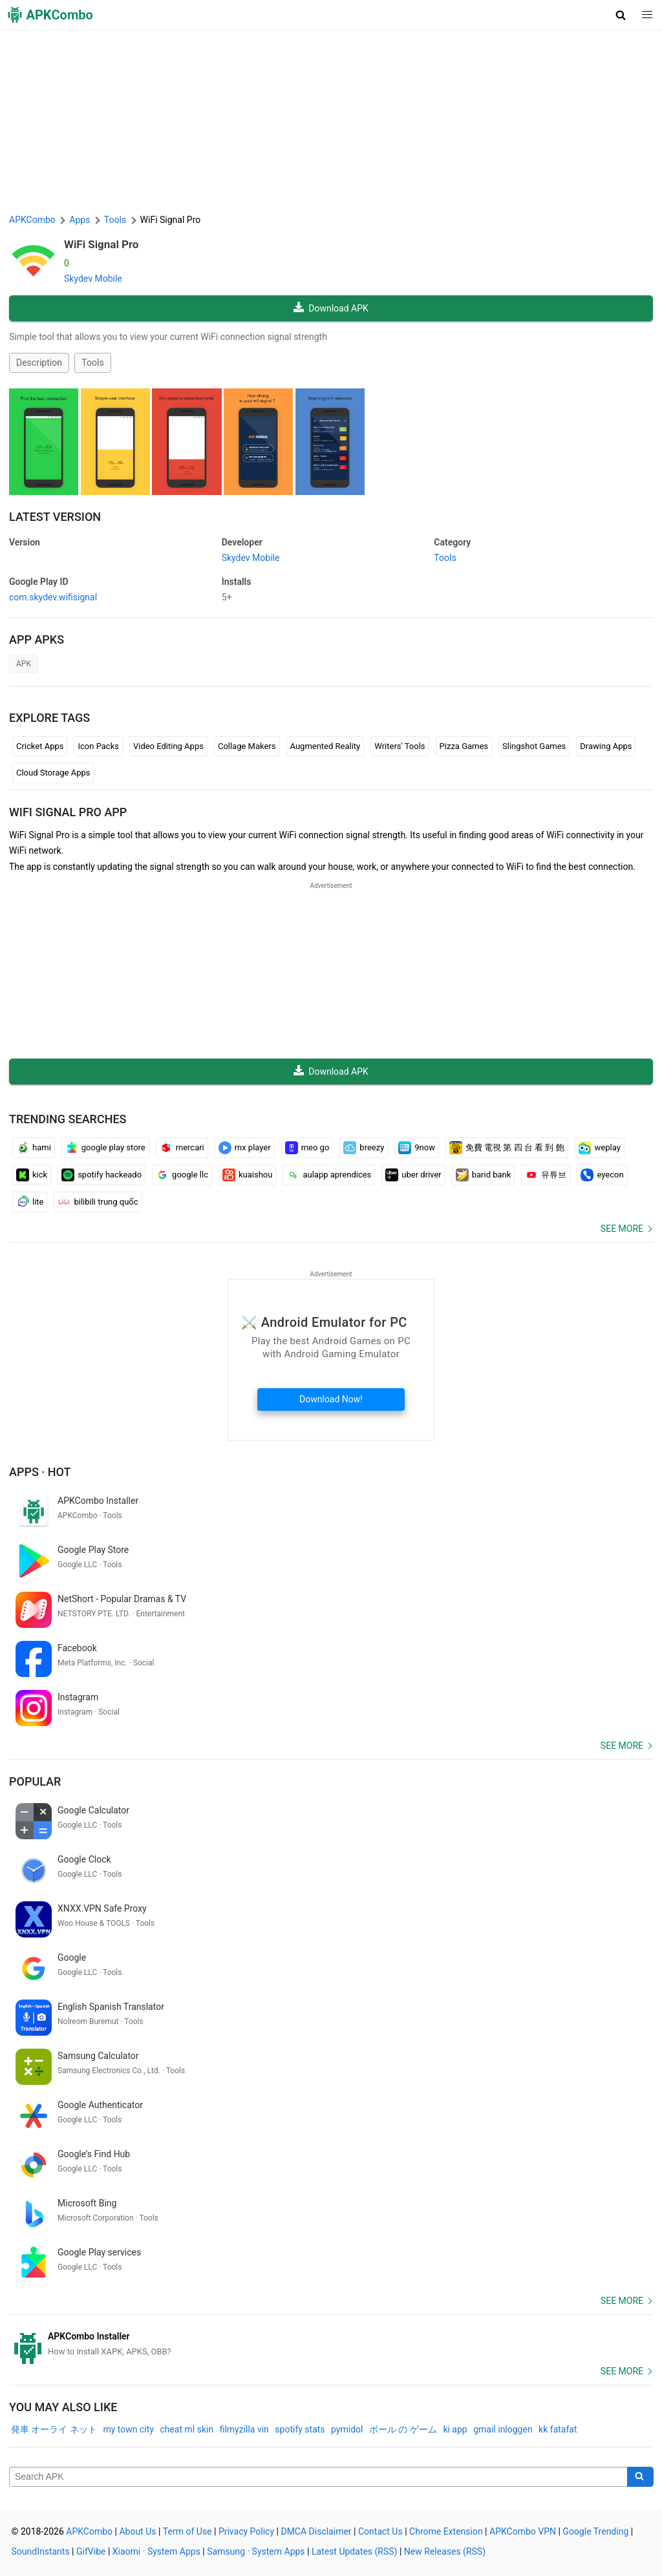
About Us (137, 2531)
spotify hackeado (101, 1174)
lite (29, 1202)
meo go (307, 1147)
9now (416, 1147)
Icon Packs (98, 746)
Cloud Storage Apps (53, 772)
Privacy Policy (246, 2531)
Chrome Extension (446, 2531)
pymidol (347, 2429)
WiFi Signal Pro (101, 244)
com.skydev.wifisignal (53, 597)
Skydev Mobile (93, 278)
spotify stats (300, 2429)
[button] (621, 15)
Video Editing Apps (168, 746)
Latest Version (55, 516)
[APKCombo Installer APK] (331, 2344)
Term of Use (187, 2531)
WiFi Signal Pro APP (68, 812)
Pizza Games (464, 746)
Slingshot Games (534, 746)
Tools (92, 362)
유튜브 (545, 1174)
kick (31, 1174)
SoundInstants (41, 2551)
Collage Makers (247, 746)
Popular (35, 1781)
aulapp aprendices (328, 1174)
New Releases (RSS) (445, 2551)
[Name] (318, 2477)
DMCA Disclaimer (316, 2531)
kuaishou (247, 1174)
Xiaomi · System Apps (156, 2551)
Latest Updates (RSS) (355, 2551)
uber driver (413, 1174)
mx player (245, 1147)
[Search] (640, 2477)
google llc (182, 1174)
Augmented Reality (325, 746)
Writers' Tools (399, 746)
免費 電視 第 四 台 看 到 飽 (506, 1147)
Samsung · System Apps (255, 2551)
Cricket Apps (39, 746)
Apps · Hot (40, 1472)
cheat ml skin (186, 2429)
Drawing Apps (606, 746)
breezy (363, 1147)
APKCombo (32, 220)
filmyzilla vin (244, 2429)
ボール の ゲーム (403, 2429)
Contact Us (380, 2531)
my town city (128, 2429)
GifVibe (90, 2551)
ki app (455, 2429)
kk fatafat (558, 2429)
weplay (600, 1147)
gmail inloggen (502, 2429)
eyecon (602, 1174)
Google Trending (595, 2531)
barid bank (483, 1174)
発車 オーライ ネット (54, 2429)
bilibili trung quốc (98, 1202)
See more (622, 1228)
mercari (182, 1147)
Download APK (331, 307)
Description (39, 362)
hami (33, 1147)
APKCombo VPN (522, 2531)
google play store (105, 1147)
